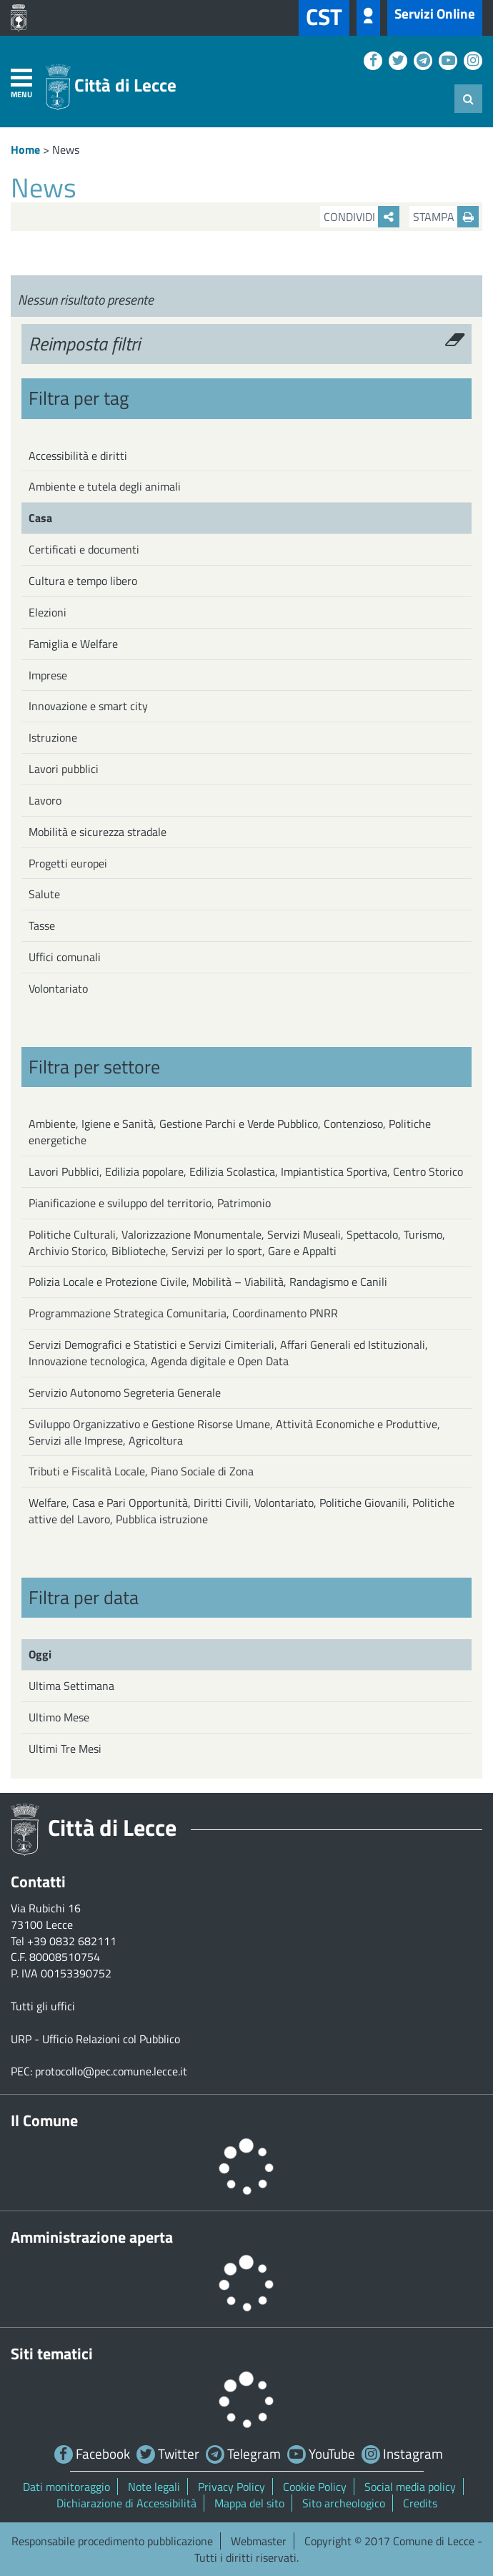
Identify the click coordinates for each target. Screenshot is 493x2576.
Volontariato (58, 988)
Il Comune (44, 2120)
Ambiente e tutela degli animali (105, 486)
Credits (420, 2503)
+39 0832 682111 (71, 1941)
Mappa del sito (249, 2503)
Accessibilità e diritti (78, 455)
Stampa (446, 216)
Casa (40, 517)
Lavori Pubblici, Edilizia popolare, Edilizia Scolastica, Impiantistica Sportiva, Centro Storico (246, 1171)
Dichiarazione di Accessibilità (126, 2503)
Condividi (361, 216)
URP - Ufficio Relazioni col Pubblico (95, 2038)
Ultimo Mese (59, 1717)
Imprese (48, 675)
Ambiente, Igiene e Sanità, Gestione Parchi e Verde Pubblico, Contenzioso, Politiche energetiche (230, 1132)
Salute (44, 894)
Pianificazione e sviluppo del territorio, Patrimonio (150, 1202)
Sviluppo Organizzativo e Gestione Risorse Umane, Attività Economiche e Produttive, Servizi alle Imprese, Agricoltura (234, 1432)
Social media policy (410, 2486)
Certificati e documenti (84, 549)
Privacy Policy (231, 2486)
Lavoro (45, 800)
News (65, 149)
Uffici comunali (65, 956)
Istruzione (53, 737)
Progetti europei (68, 863)
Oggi (40, 1654)
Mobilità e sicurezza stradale (97, 831)
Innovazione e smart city (88, 705)
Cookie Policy (315, 2486)
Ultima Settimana (71, 1685)
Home (25, 149)
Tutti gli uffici (43, 2006)
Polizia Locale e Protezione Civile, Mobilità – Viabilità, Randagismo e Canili (208, 1281)
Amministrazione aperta (92, 2237)
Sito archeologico (343, 2503)
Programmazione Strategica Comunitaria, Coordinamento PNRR (183, 1313)
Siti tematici (52, 2353)
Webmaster (259, 2541)
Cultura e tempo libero (83, 580)
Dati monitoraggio (66, 2486)
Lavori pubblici (64, 768)
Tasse (42, 925)
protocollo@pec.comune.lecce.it (111, 2071)
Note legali (154, 2486)
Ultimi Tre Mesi (65, 1748)
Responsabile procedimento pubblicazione (112, 2541)
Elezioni (47, 612)
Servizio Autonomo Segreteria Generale (125, 1392)
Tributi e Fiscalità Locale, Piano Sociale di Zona (141, 1471)
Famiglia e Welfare (73, 643)
